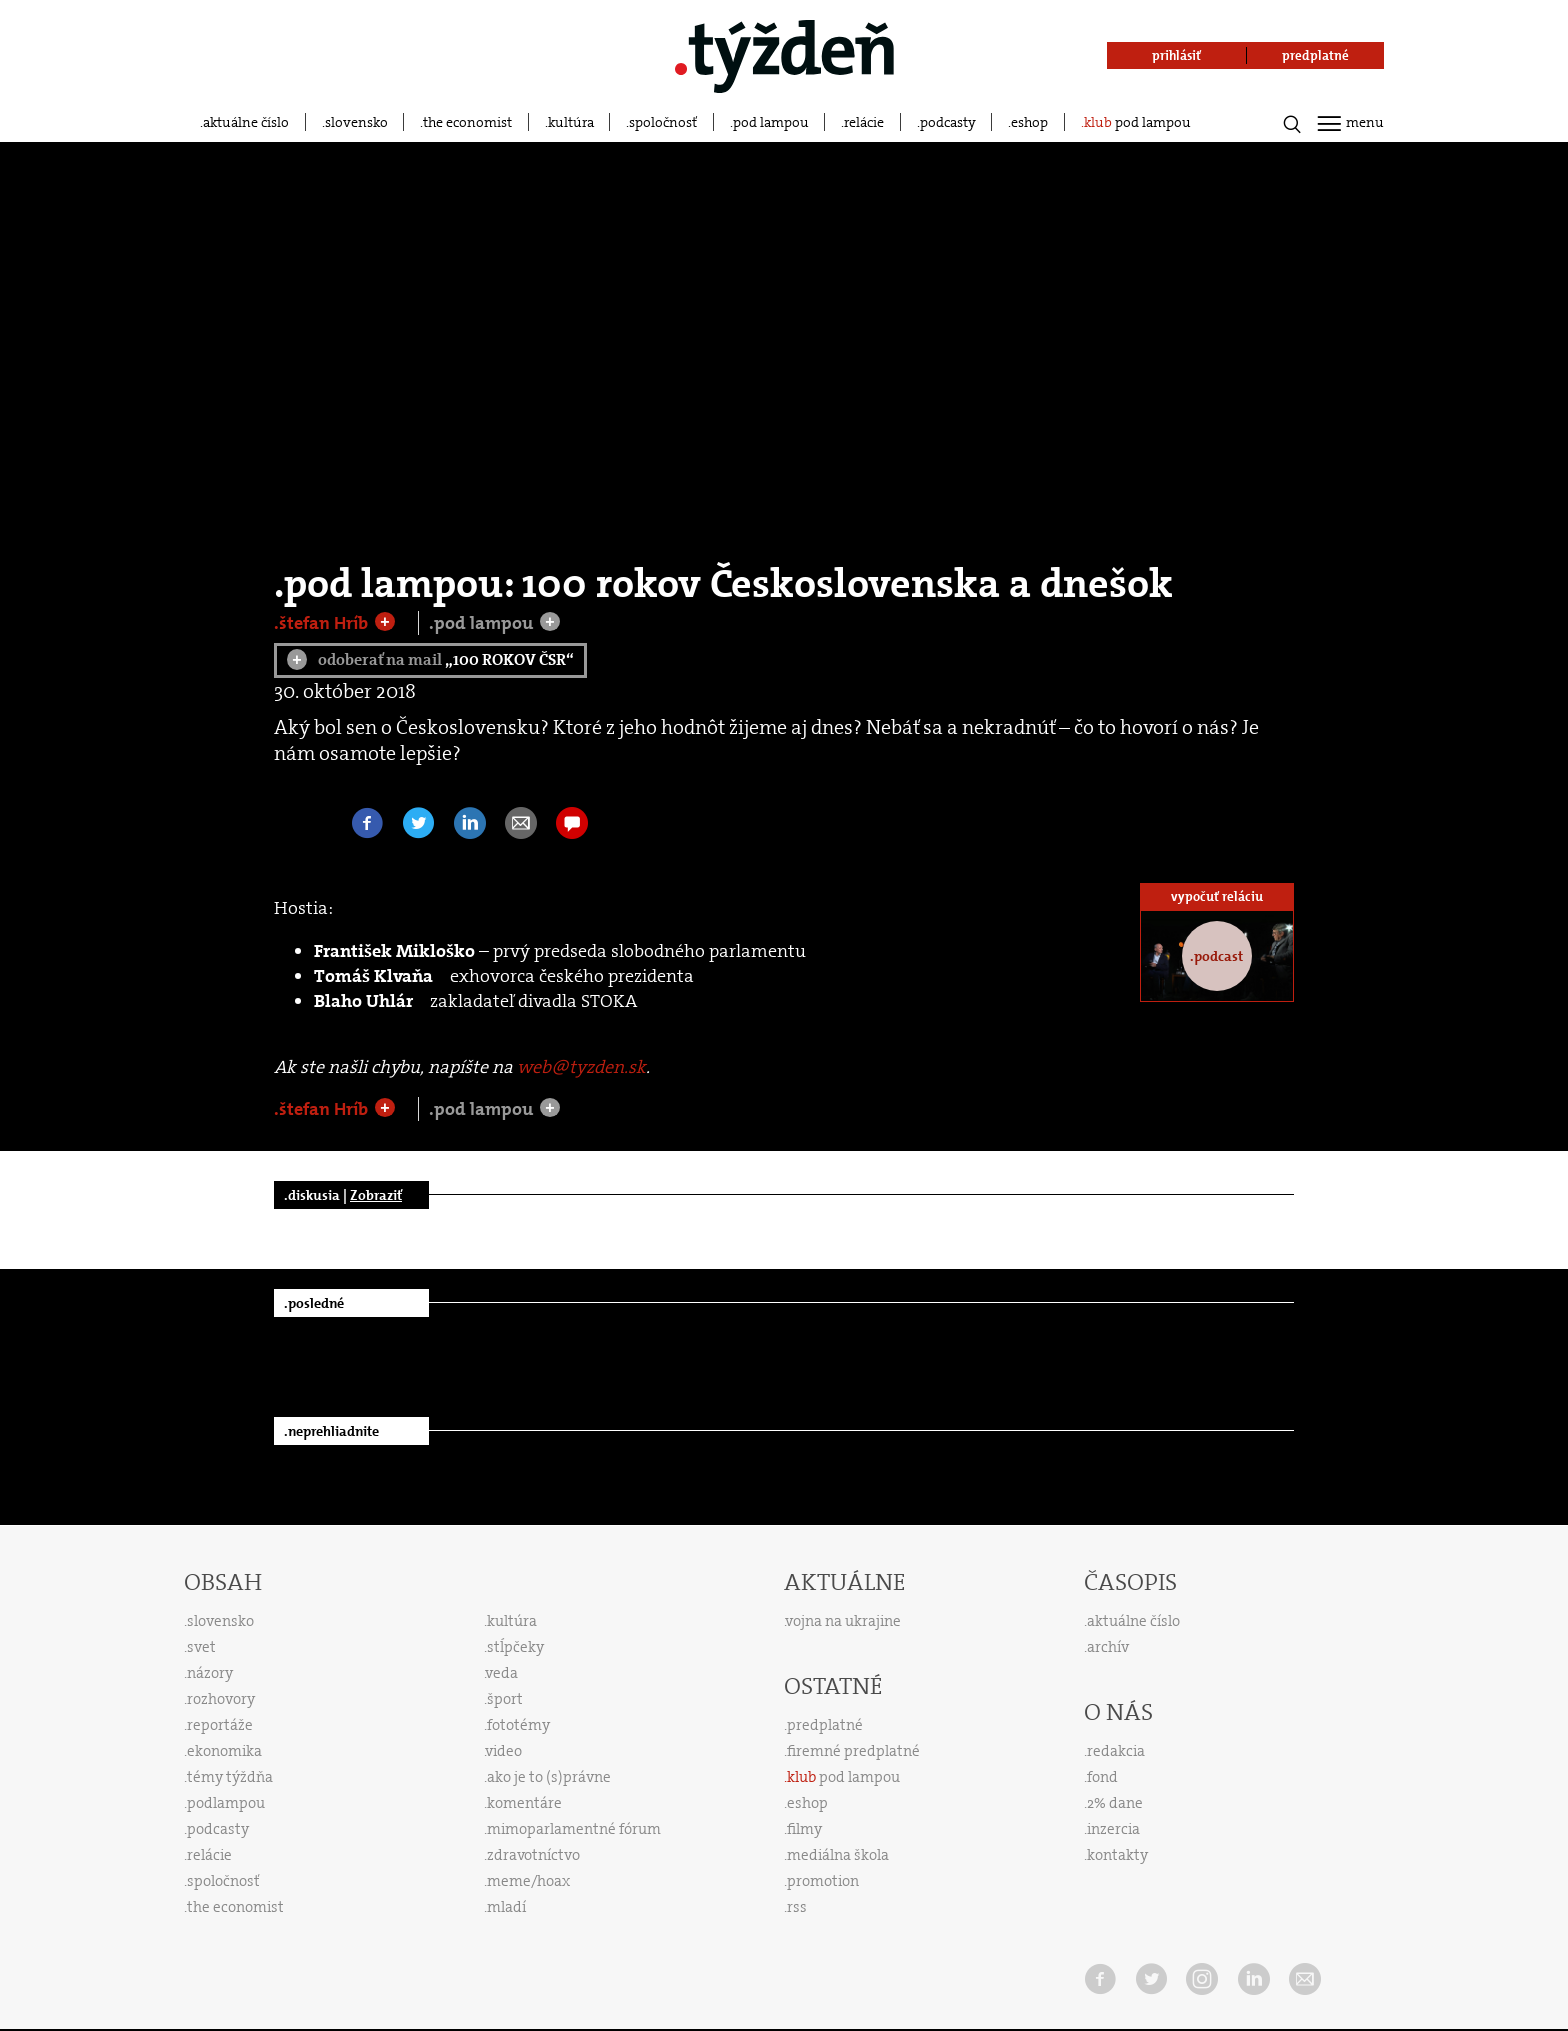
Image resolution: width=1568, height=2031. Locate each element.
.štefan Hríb (323, 623)
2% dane (1115, 1803)
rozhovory (221, 1699)
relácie (864, 122)
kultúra (571, 122)
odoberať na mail (430, 659)
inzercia (1113, 1829)
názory (210, 1673)
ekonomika (224, 1751)
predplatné (825, 1725)
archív (1108, 1647)
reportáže (220, 1725)
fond (1102, 1777)
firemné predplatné (853, 1751)
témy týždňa (230, 1777)
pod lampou (771, 122)
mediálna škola (838, 1855)
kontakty (1117, 1855)
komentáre (524, 1803)
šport (505, 1699)
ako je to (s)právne (549, 1777)
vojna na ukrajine (843, 1621)
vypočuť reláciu (1217, 896)
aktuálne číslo (246, 122)
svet (201, 1647)
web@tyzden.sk (581, 1067)
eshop (1029, 122)
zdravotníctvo (533, 1855)
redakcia (1116, 1751)
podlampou (226, 1803)
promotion (823, 1881)
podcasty (948, 122)
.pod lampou (483, 623)
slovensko (356, 122)
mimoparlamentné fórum (574, 1829)
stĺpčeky (515, 1647)
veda (502, 1673)
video (504, 1751)
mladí (506, 1907)
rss (797, 1907)
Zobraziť (376, 1195)
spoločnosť (663, 122)
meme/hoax (528, 1881)
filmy (804, 1829)
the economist (467, 122)
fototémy (518, 1725)
